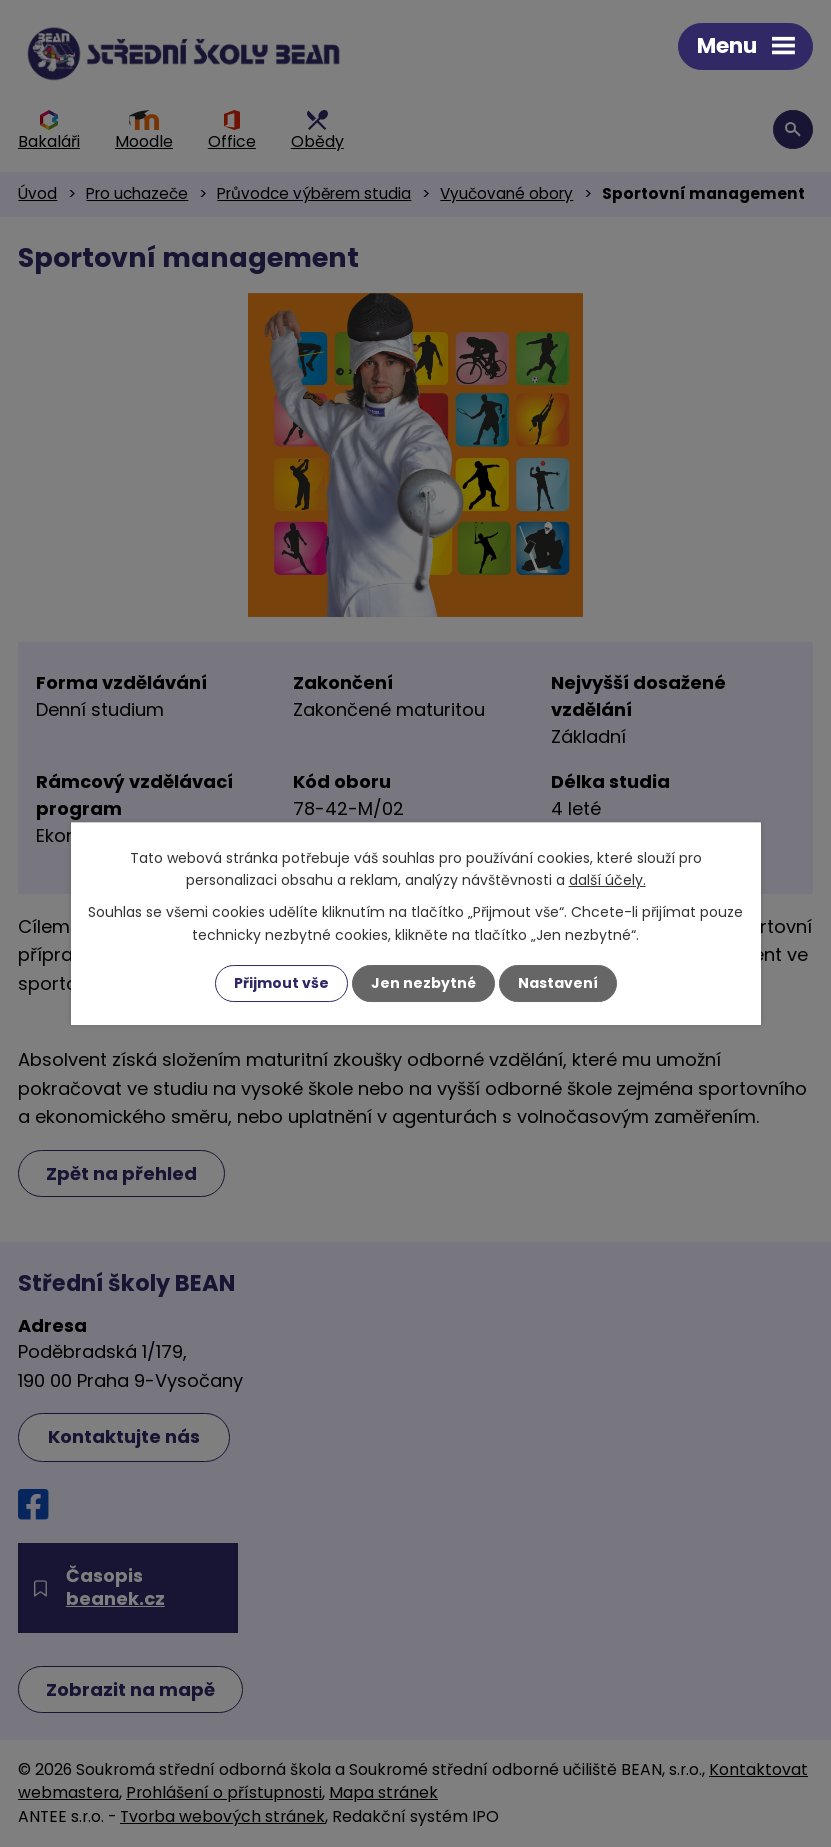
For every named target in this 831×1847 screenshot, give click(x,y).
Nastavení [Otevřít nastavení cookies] (558, 983)
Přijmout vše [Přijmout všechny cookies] (281, 983)
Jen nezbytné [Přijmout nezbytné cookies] (423, 983)
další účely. (607, 880)
